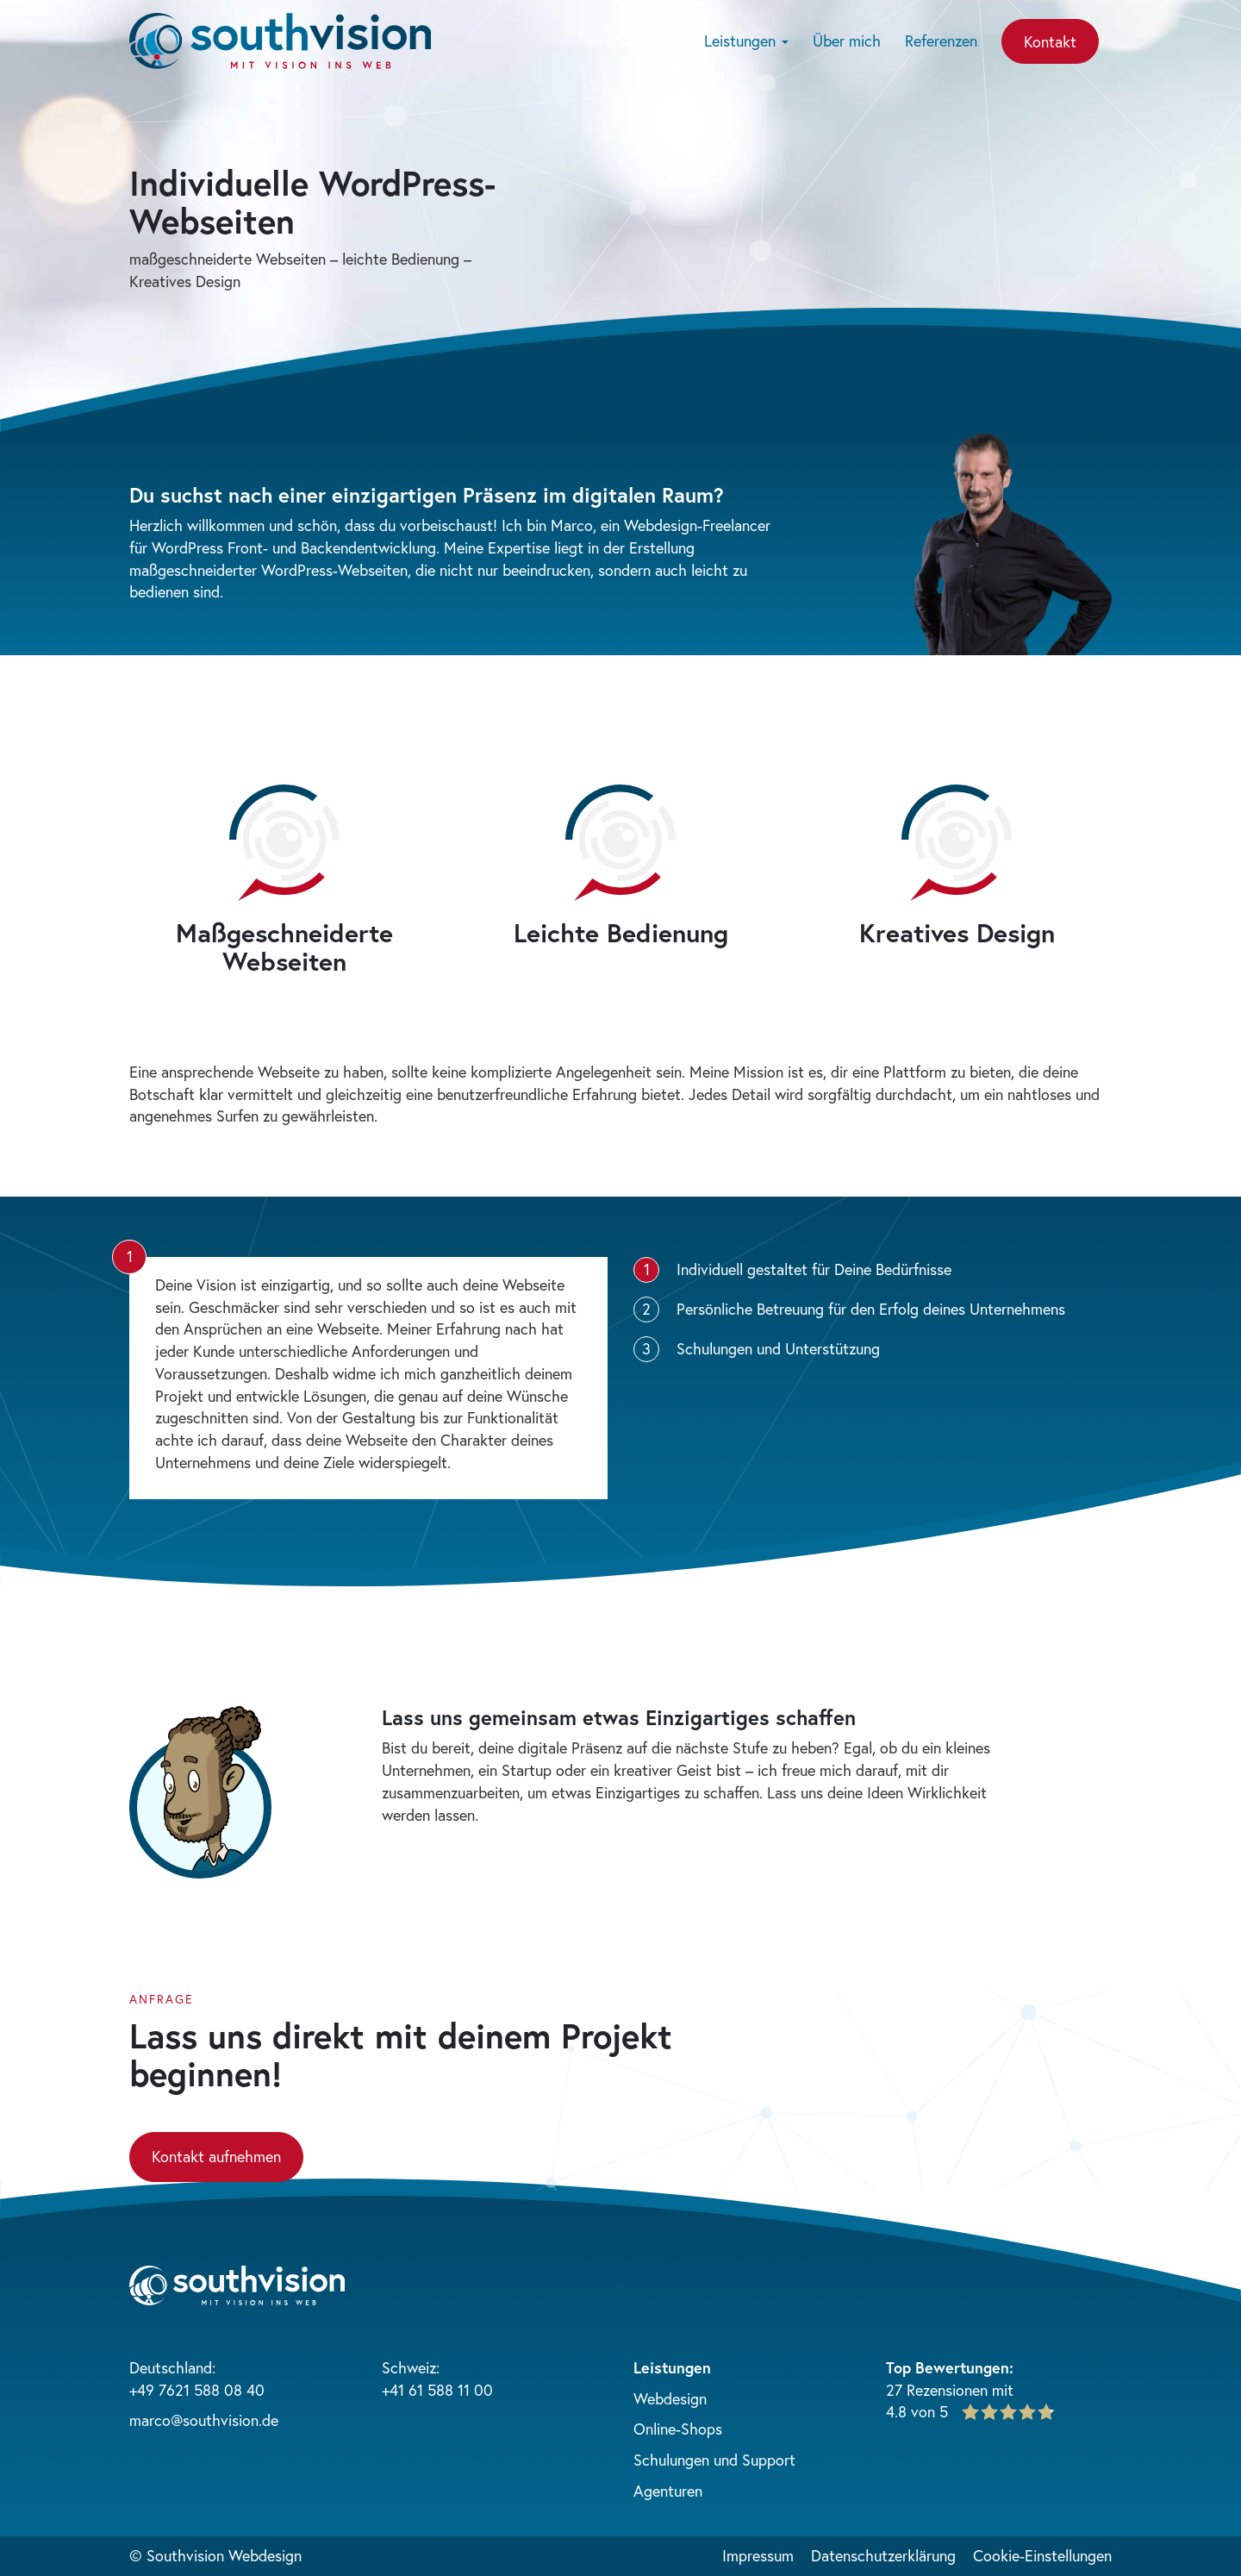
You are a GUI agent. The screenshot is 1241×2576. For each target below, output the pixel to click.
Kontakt (1050, 41)
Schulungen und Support (714, 2459)
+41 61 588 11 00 (437, 2389)
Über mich (847, 40)
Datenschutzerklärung (883, 2555)
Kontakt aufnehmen (216, 2156)
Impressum (758, 2555)
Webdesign (670, 2398)
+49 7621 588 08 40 (197, 2389)
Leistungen (746, 40)
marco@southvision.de (203, 2420)
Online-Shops (677, 2428)
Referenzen (941, 40)
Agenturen (667, 2490)
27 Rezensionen (937, 2389)
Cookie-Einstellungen (1042, 2555)
